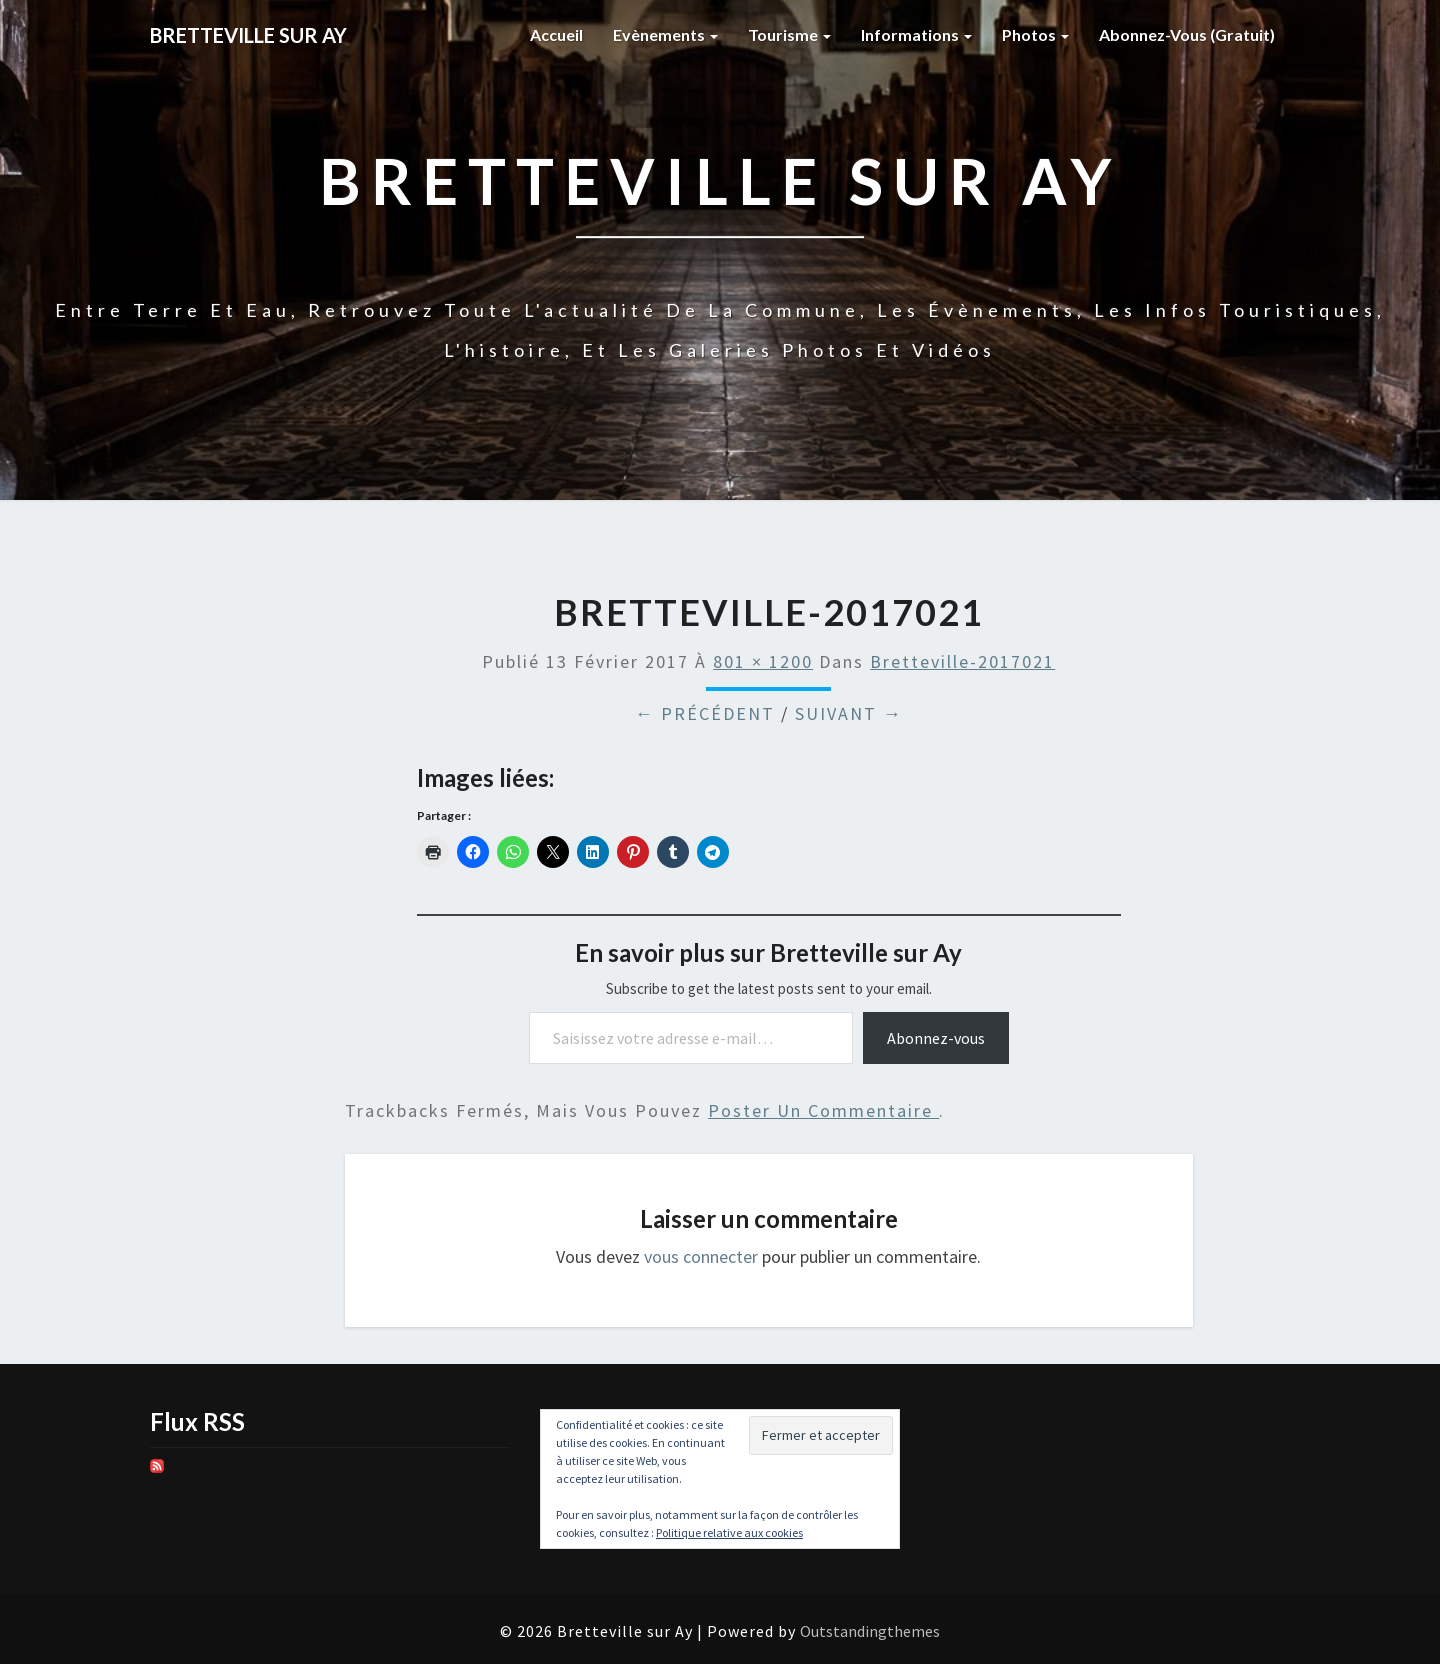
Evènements (665, 34)
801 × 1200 (763, 661)
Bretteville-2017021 (962, 661)
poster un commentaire (823, 1110)
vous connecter (701, 1256)
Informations (916, 34)
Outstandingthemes (870, 1631)
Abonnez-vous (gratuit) (1187, 34)
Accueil (556, 34)
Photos (1035, 34)
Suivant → (849, 713)
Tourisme (789, 34)
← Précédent (705, 713)
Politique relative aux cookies (729, 1532)
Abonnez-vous (936, 1038)
